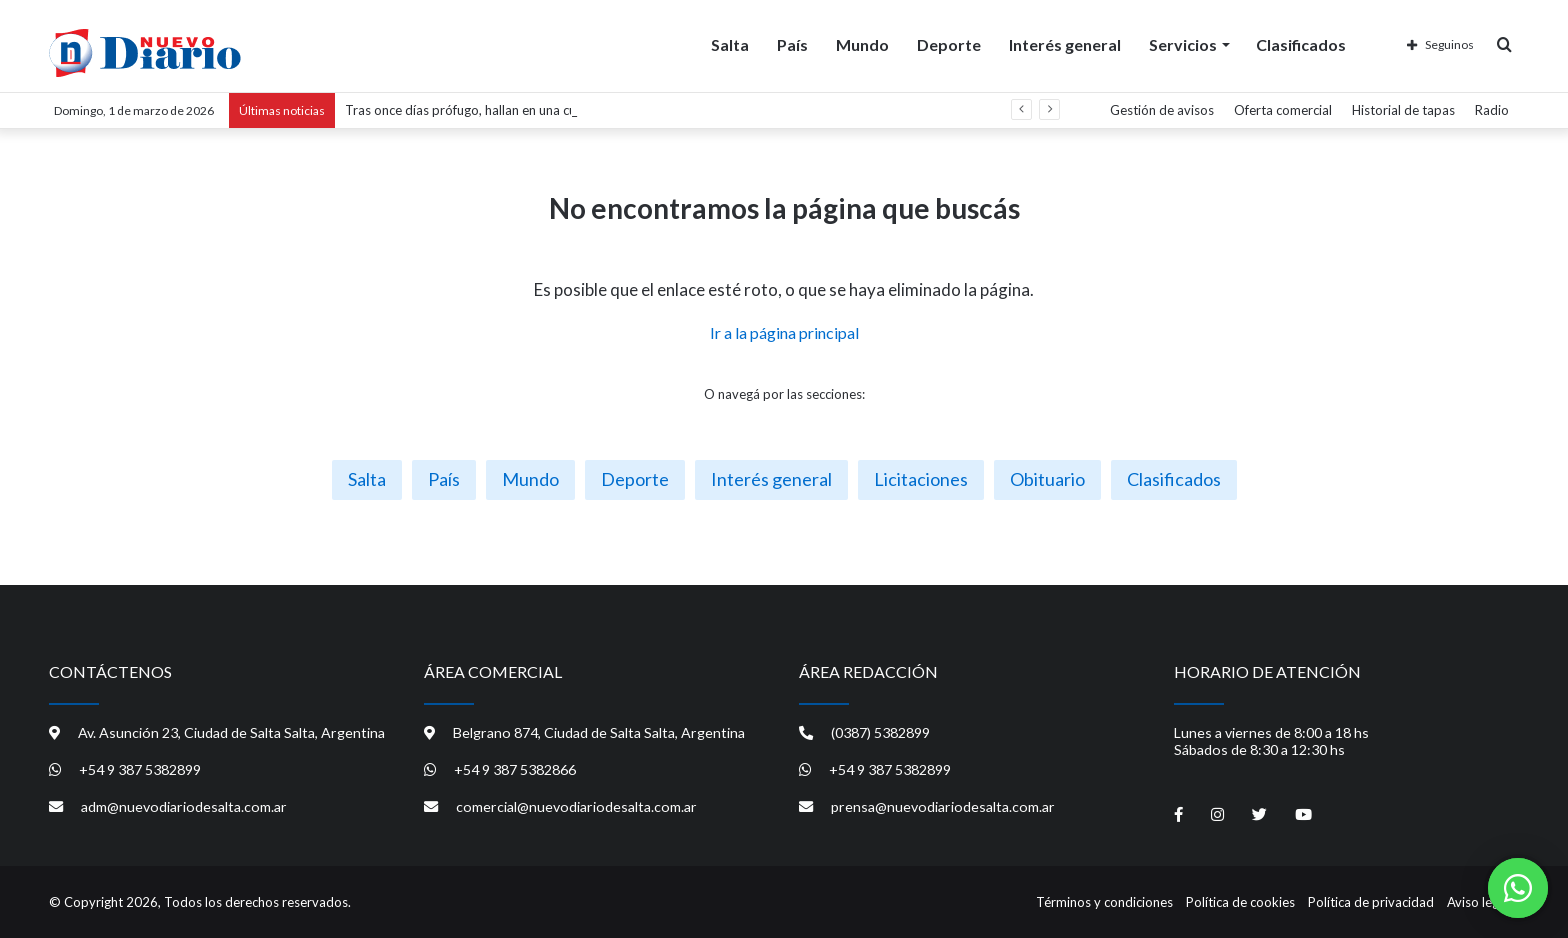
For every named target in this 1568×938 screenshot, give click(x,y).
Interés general (1065, 43)
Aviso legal (1478, 902)
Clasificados (1301, 43)
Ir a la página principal (784, 332)
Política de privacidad (1371, 902)
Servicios (1183, 43)
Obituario (1047, 479)
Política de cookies (1240, 902)
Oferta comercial (1283, 110)
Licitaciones (921, 479)
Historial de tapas (1403, 110)
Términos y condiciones (1104, 902)
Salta (730, 43)
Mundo (862, 43)
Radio (1492, 110)
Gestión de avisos (1162, 110)
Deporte (949, 43)
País (792, 43)
